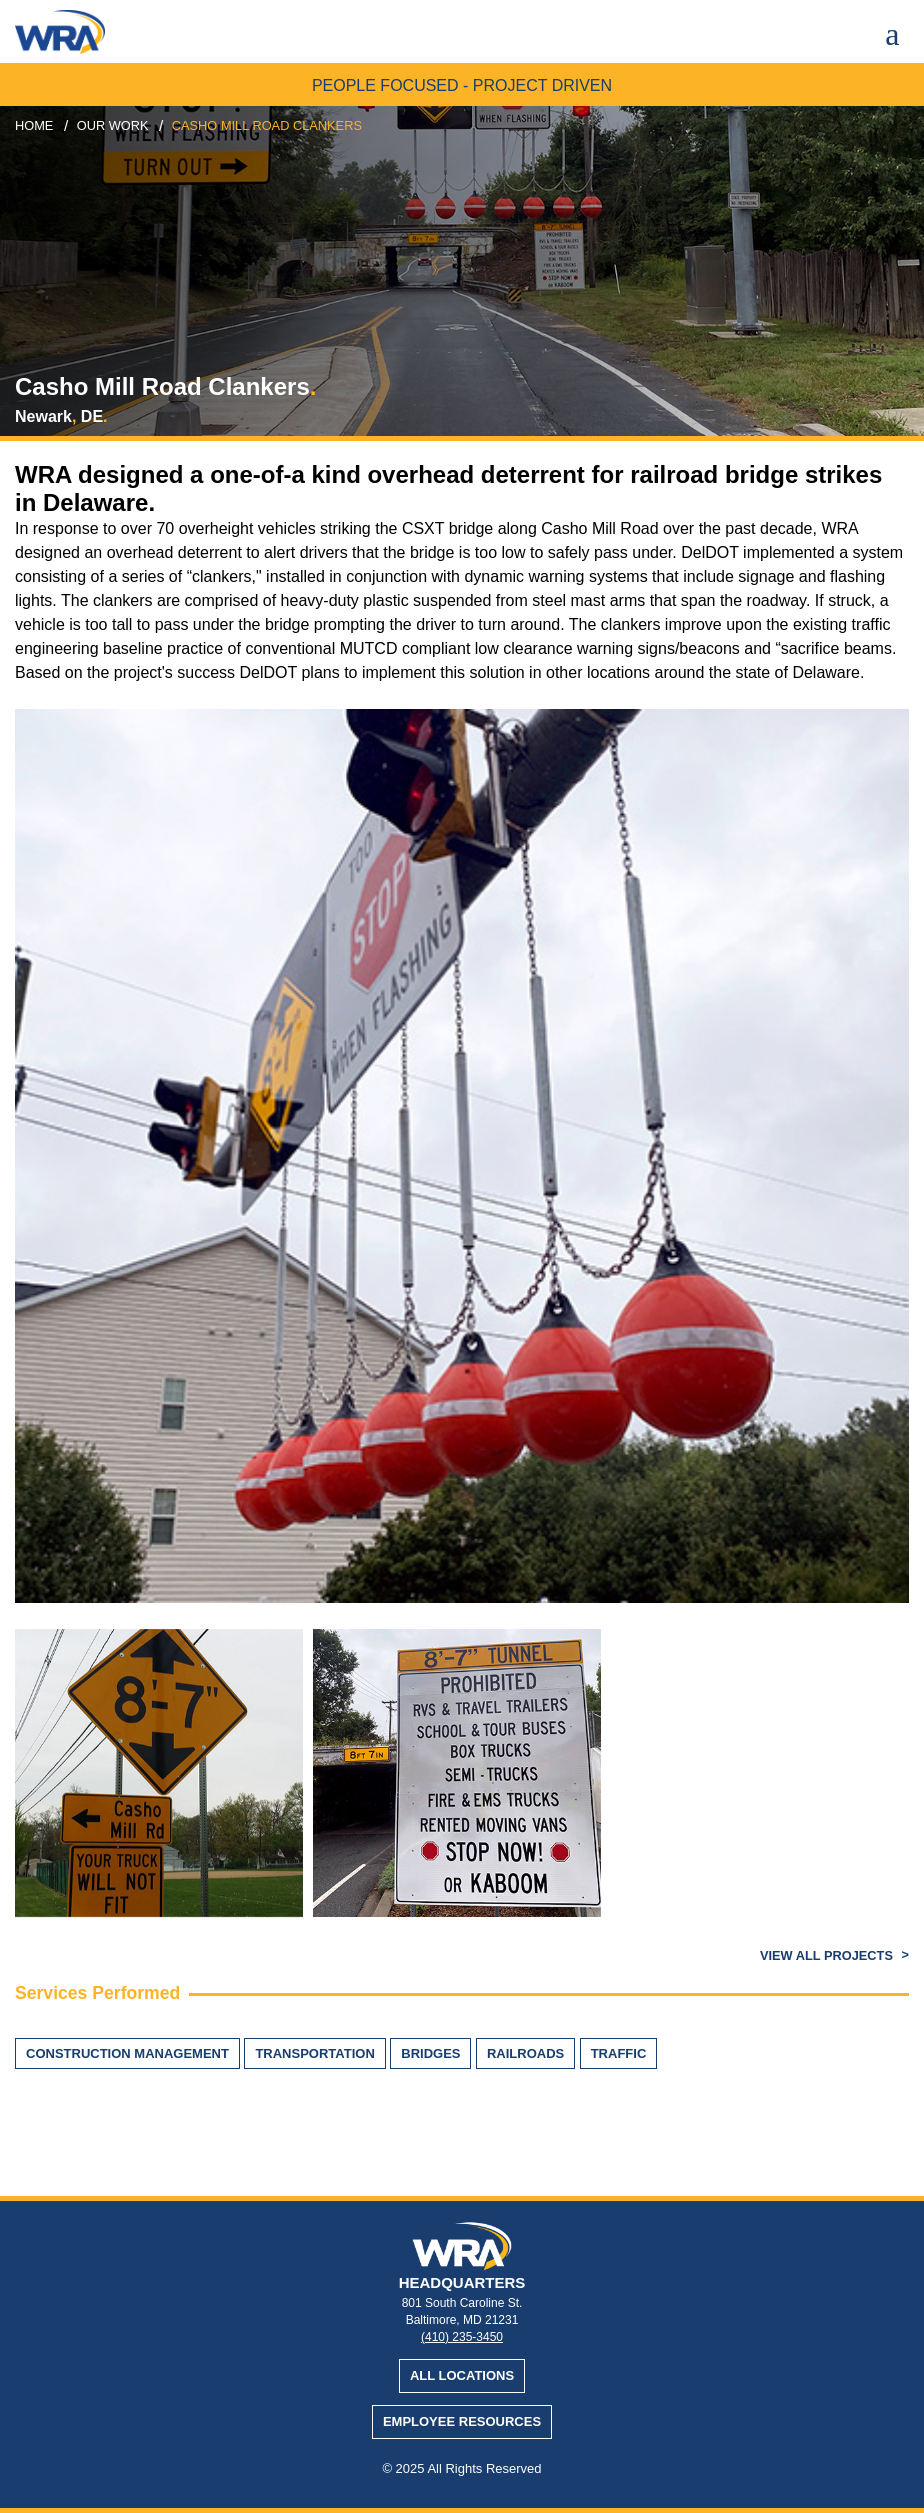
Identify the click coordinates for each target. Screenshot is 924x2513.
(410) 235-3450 (462, 2337)
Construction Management (127, 2053)
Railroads (525, 2053)
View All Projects (828, 1955)
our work (113, 125)
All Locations (462, 2375)
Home (34, 125)
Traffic (619, 2053)
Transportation (314, 2053)
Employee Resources (462, 2421)
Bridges (430, 2053)
